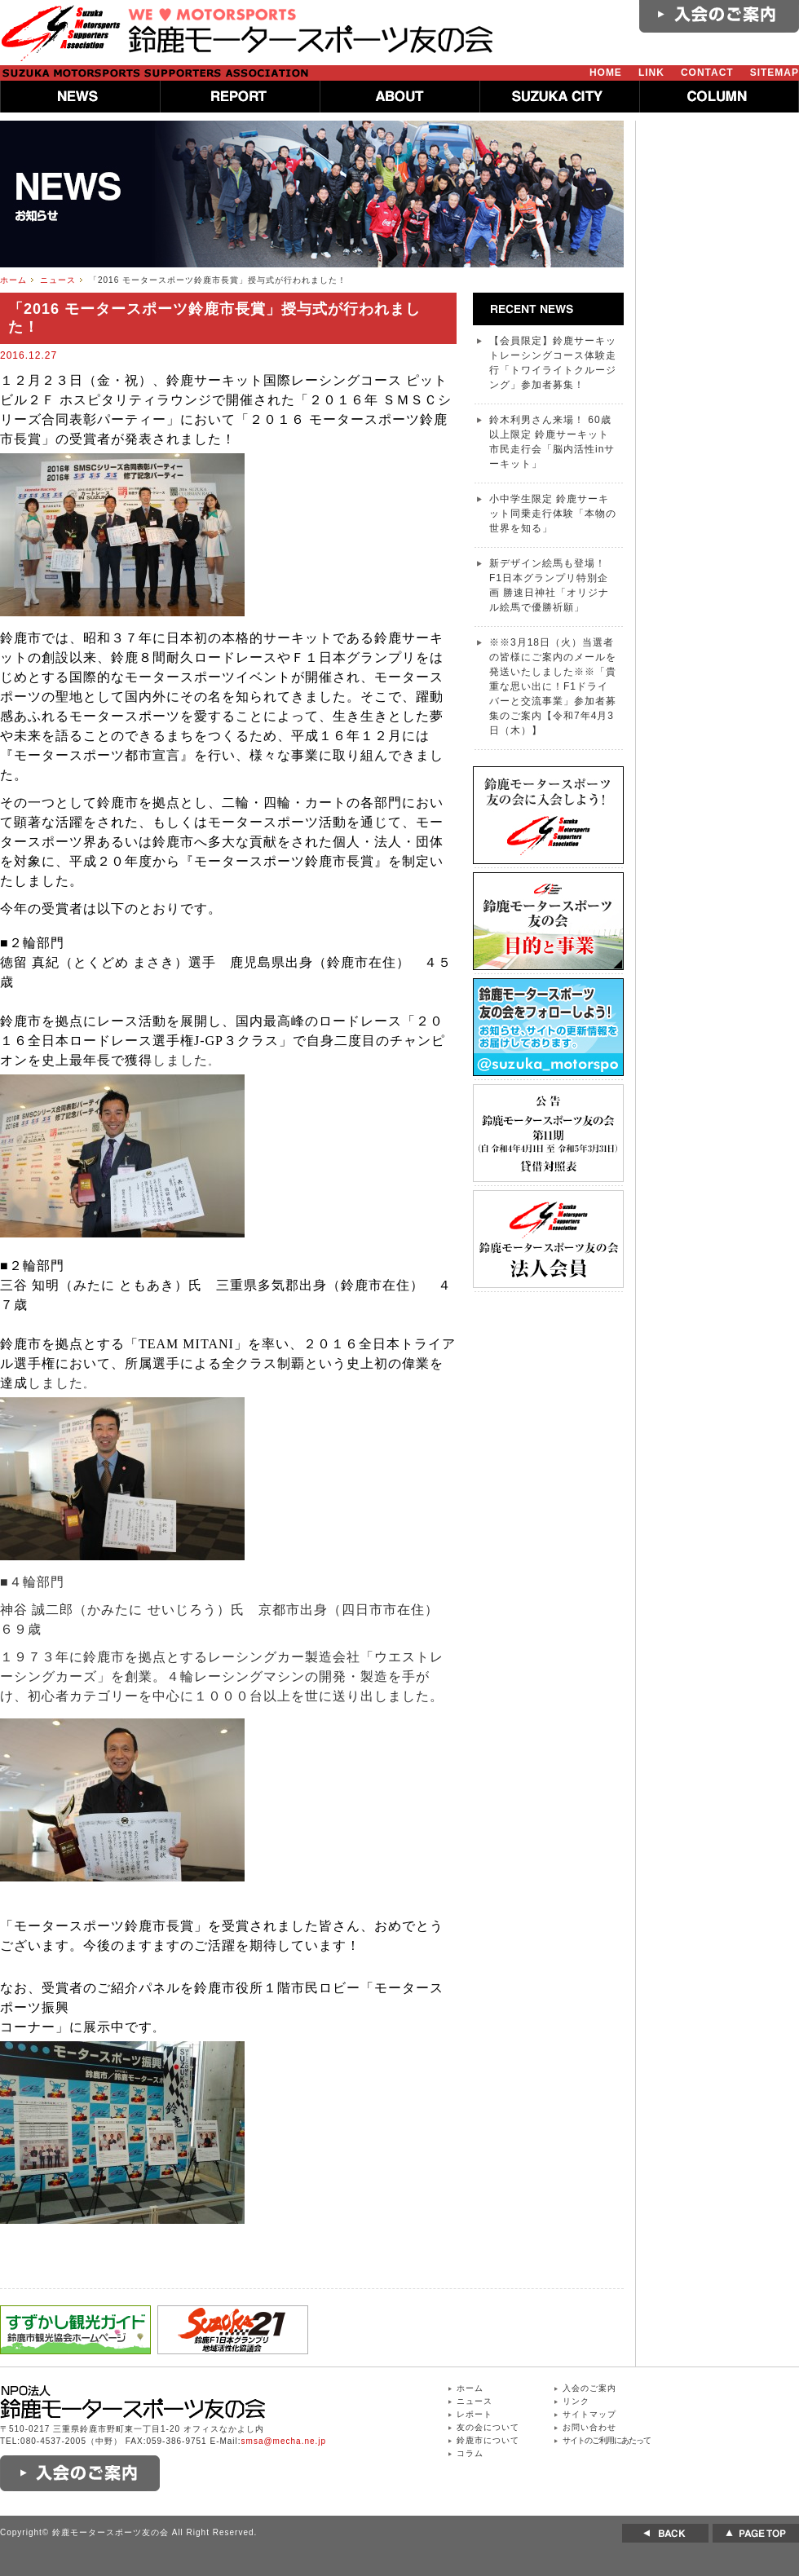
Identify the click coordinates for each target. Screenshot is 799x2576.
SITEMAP (774, 72)
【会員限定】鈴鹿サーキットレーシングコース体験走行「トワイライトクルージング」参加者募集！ (552, 362)
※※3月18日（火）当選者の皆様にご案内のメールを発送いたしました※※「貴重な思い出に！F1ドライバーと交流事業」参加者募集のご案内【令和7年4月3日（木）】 (552, 686)
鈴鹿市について (488, 2440)
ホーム (13, 280)
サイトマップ (589, 2414)
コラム (470, 2453)
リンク (576, 2401)
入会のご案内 (589, 2388)
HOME (605, 72)
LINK (651, 72)
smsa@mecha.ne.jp (284, 2441)
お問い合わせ (589, 2427)
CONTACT (707, 72)
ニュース (58, 280)
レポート (474, 2414)
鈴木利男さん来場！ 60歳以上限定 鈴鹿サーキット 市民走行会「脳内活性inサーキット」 (552, 442)
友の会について (488, 2427)
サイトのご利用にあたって (607, 2440)
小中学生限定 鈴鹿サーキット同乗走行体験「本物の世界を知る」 (552, 513)
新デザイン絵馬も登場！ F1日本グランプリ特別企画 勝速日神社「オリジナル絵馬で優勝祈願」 (549, 585)
